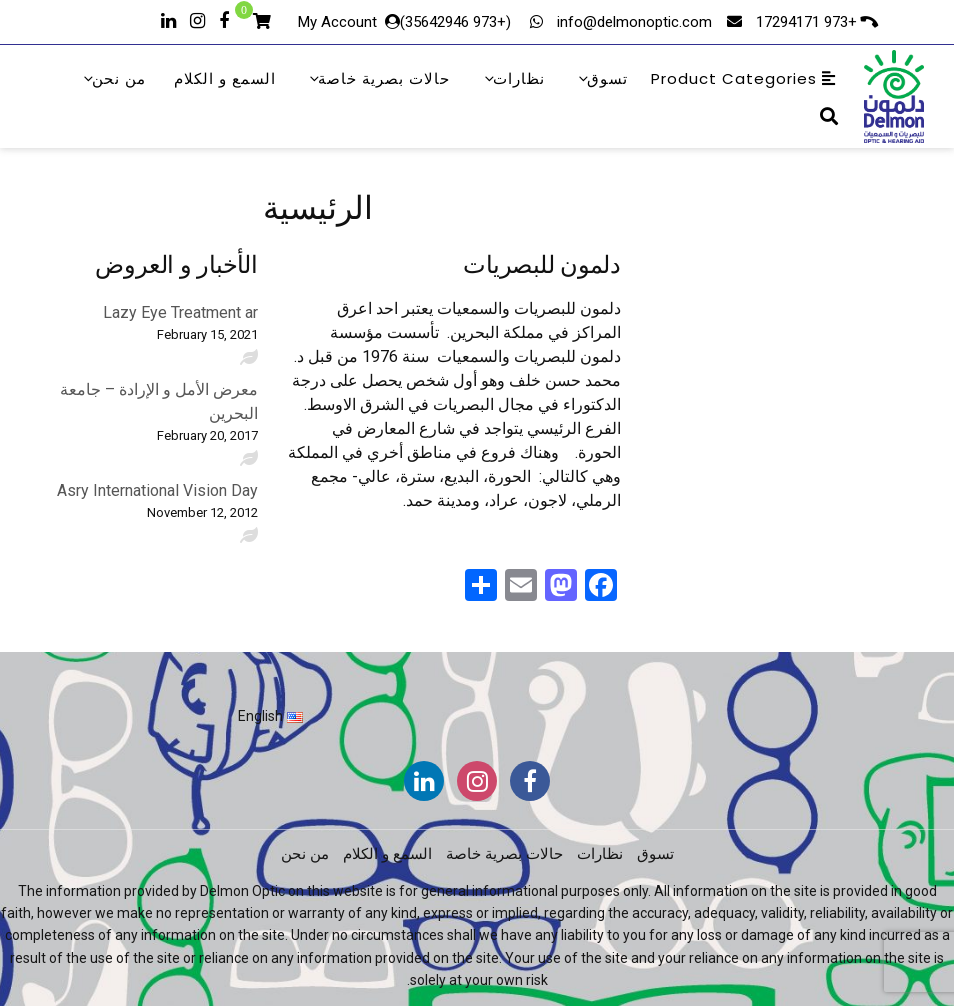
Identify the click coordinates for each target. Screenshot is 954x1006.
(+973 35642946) (457, 22)
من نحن (113, 78)
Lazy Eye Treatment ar (180, 312)
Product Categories (743, 78)
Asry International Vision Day (157, 490)
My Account (337, 22)
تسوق (602, 78)
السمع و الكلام (225, 78)
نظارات (513, 78)
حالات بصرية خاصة (378, 78)
